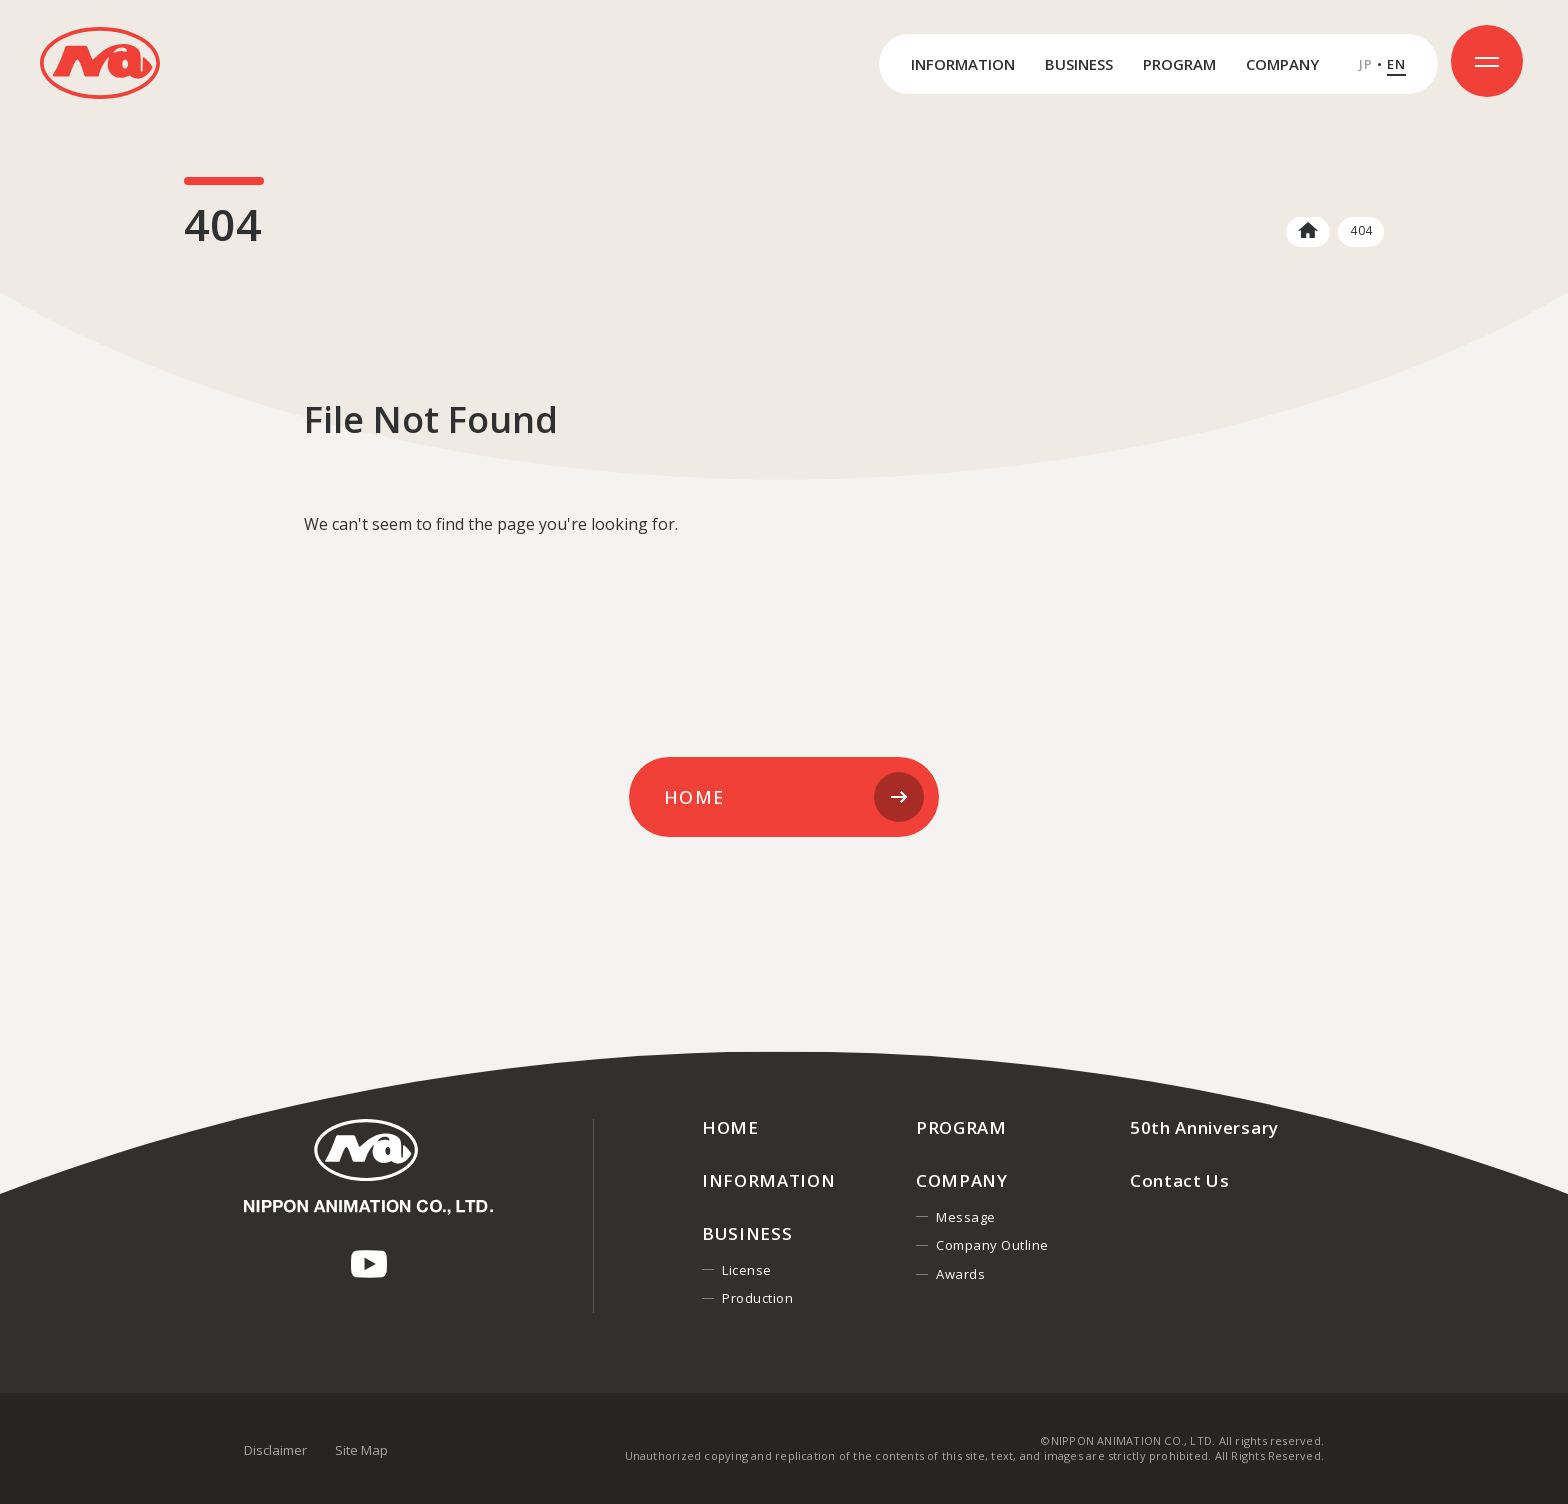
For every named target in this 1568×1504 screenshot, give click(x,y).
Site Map (361, 1450)
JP (1366, 64)
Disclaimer (275, 1450)
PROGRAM (1179, 64)
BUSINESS (1079, 64)
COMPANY (1282, 64)
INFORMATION (963, 64)
